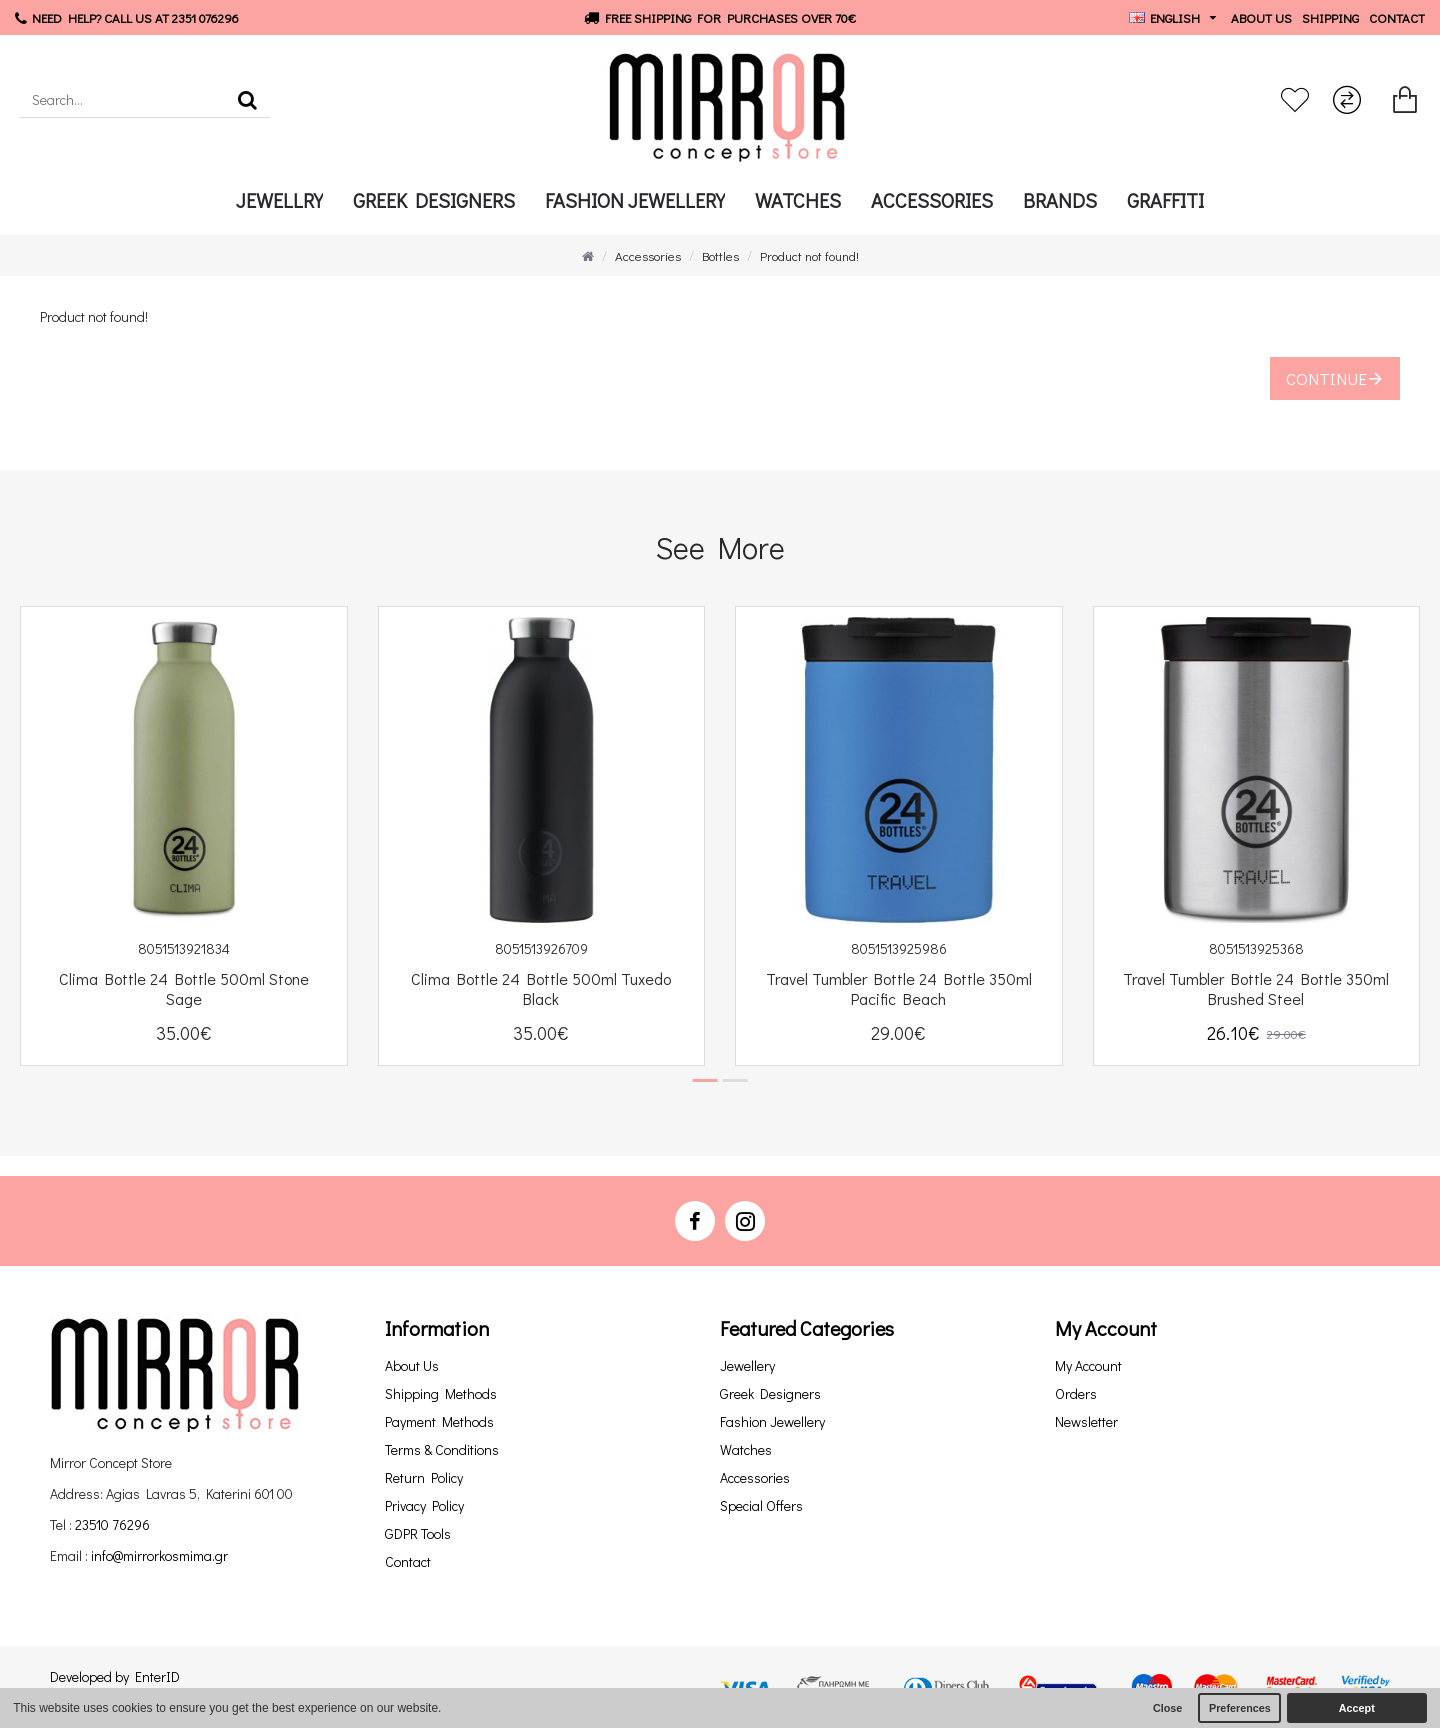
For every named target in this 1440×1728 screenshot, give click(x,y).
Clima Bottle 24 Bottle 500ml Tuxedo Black (541, 989)
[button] (705, 1080)
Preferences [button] (1240, 1708)
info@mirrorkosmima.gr (159, 1555)
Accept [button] (1357, 1708)
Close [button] (1167, 1708)
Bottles (720, 255)
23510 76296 (112, 1524)
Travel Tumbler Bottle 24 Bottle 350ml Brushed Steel (1256, 989)
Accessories (648, 255)
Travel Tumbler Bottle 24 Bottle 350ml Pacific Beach (899, 989)
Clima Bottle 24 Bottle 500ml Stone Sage (184, 989)
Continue (1326, 378)
